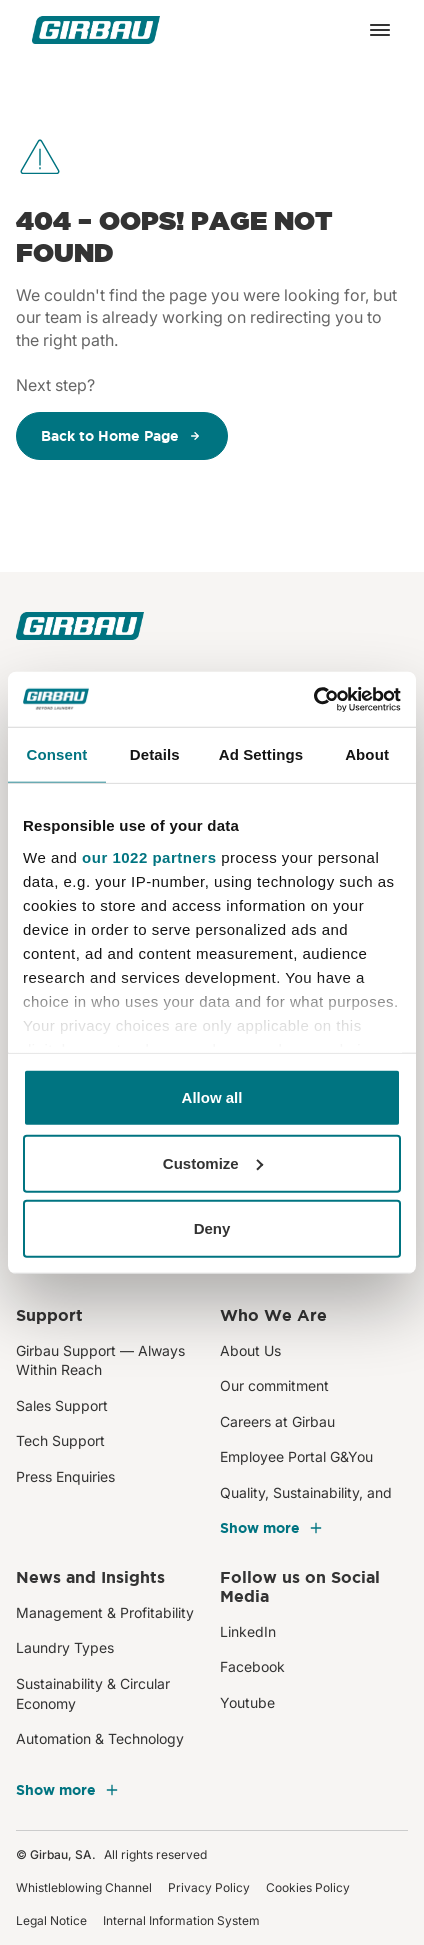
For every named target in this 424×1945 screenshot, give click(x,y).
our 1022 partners (149, 856)
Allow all (212, 1097)
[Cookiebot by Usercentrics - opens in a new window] (313, 699)
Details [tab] (155, 754)
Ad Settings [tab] (261, 754)
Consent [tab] (57, 754)
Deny (212, 1228)
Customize (213, 1162)
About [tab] (367, 754)
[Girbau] (96, 30)
